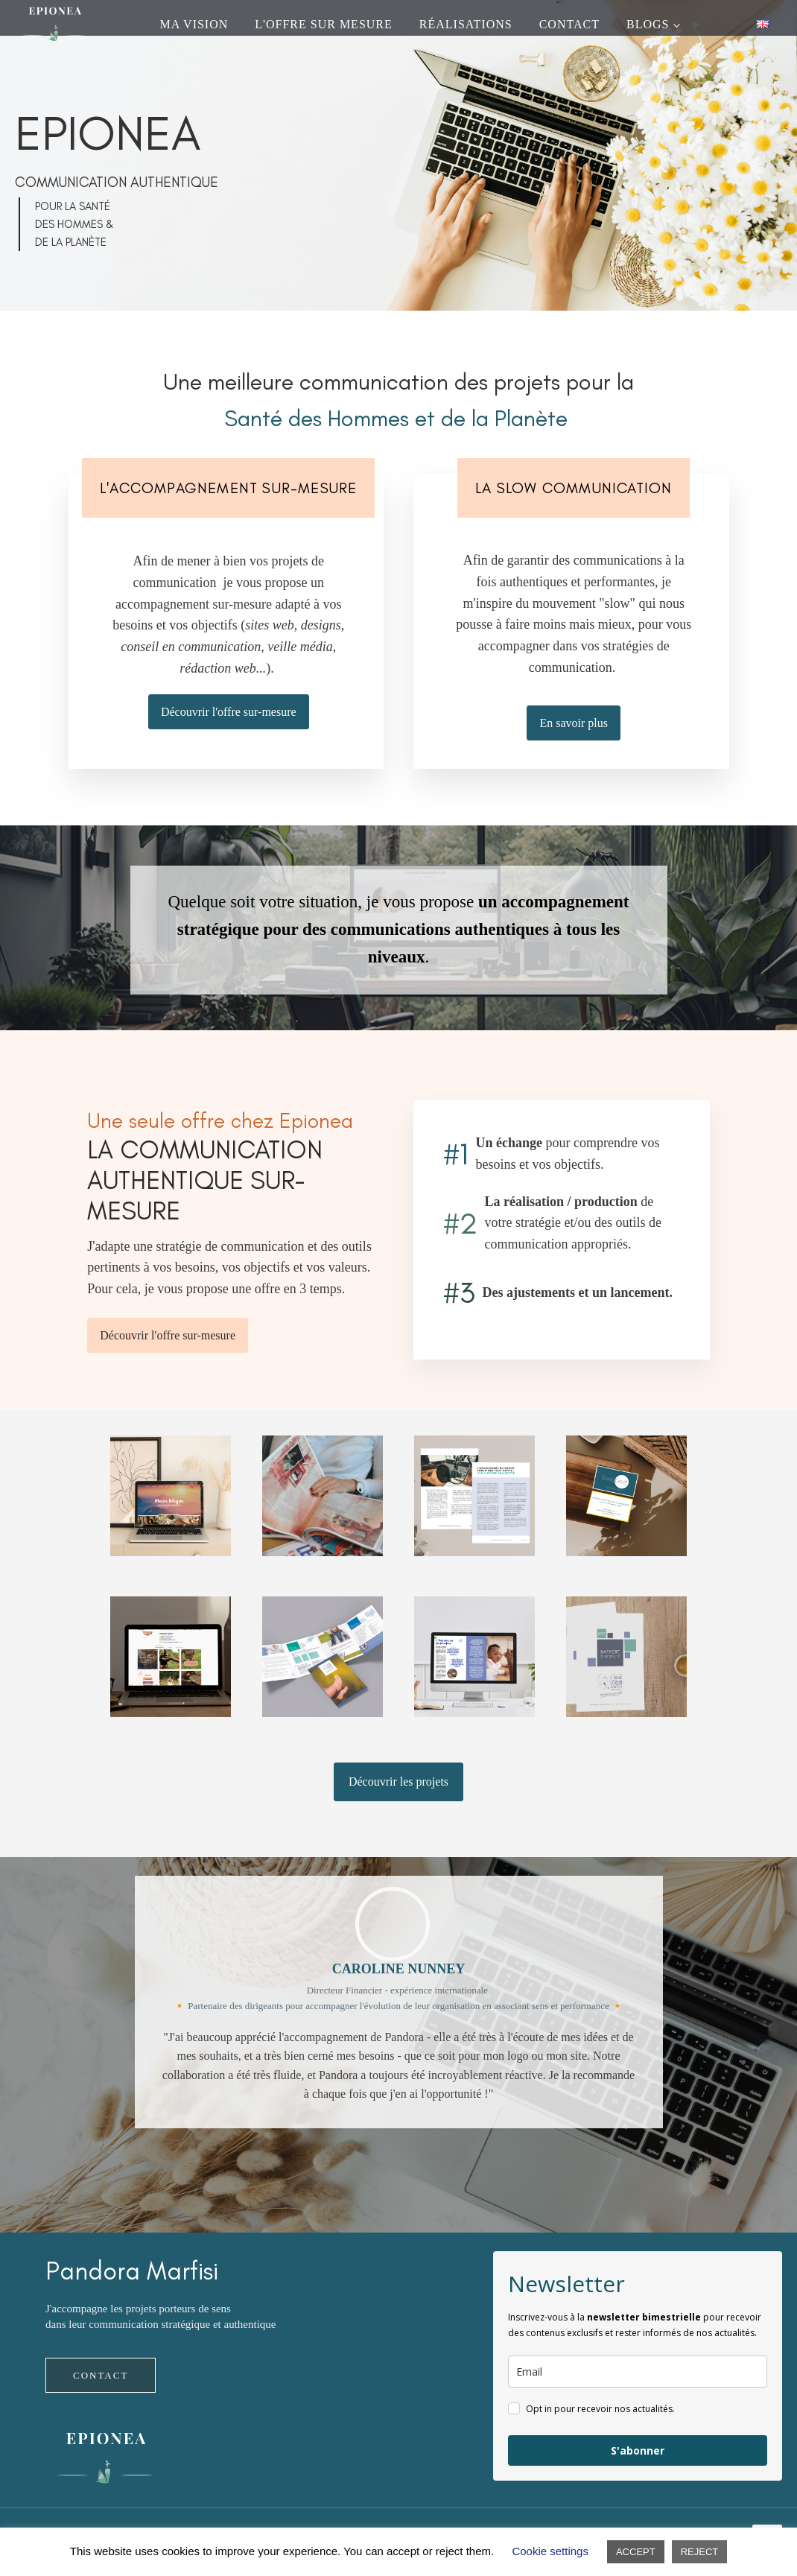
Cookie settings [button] (550, 2551)
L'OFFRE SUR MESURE (323, 24)
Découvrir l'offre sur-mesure (228, 711)
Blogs (647, 24)
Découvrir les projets (398, 1781)
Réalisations (465, 24)
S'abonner (637, 2450)
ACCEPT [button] (635, 2551)
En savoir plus (573, 723)
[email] (637, 2371)
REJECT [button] (700, 2551)
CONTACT (569, 24)
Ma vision (193, 24)
